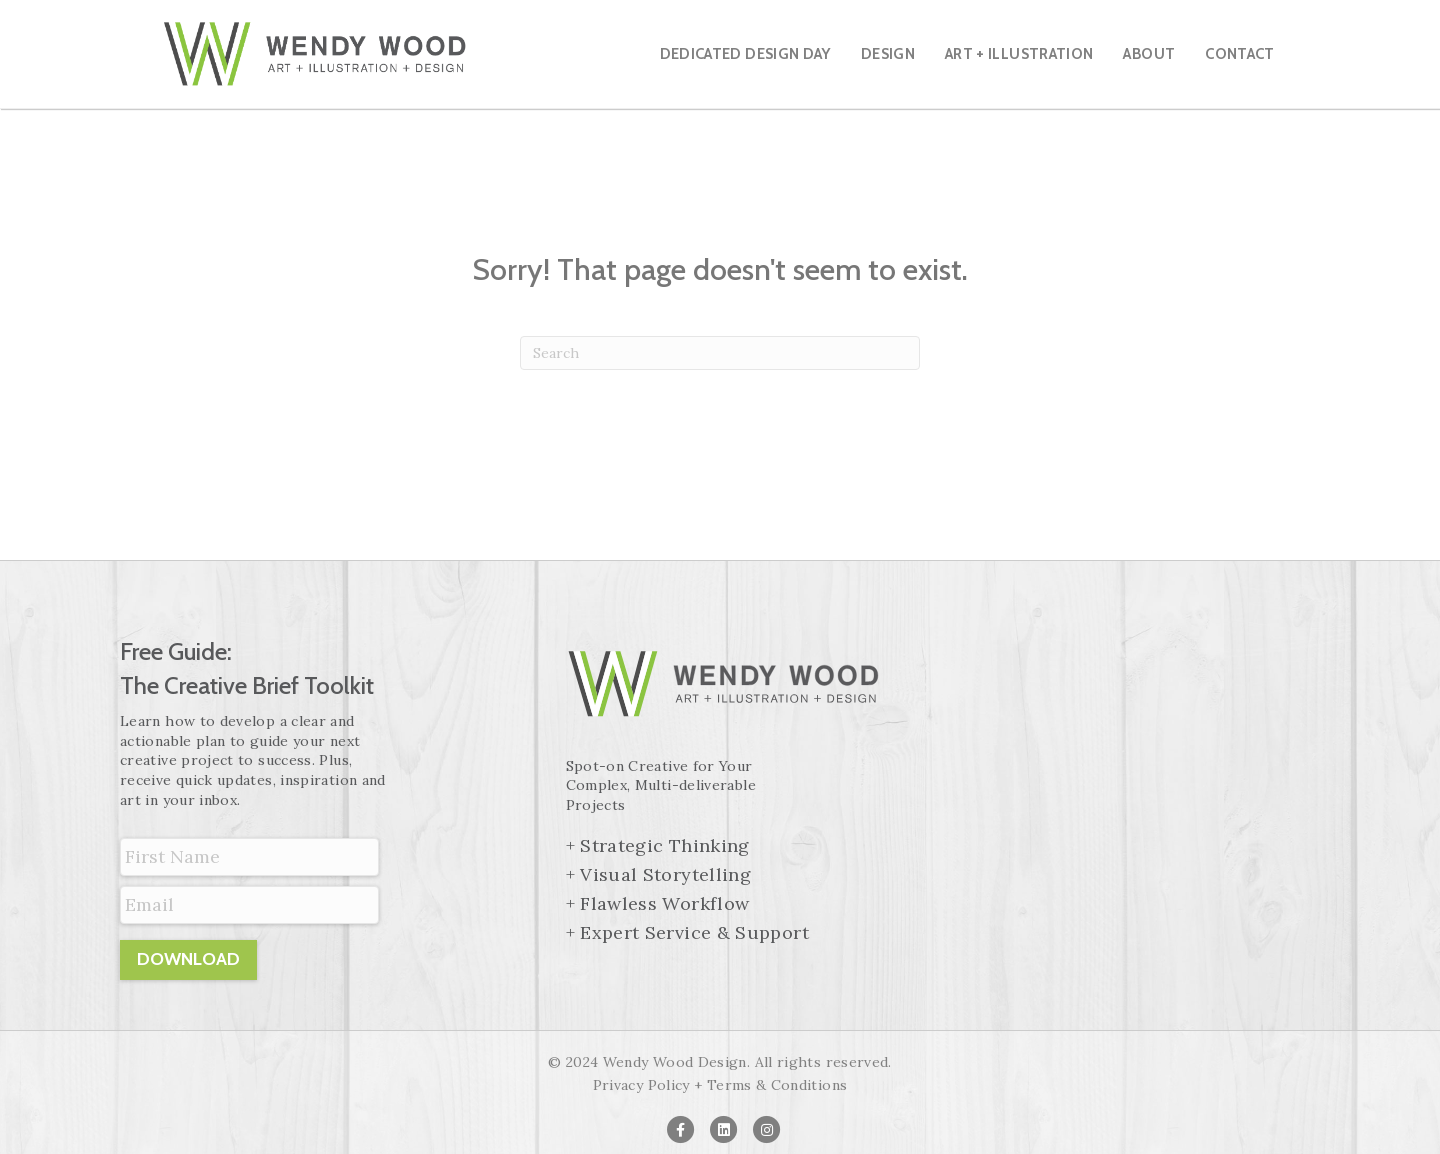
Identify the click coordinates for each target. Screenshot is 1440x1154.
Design (888, 54)
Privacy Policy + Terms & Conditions (720, 1085)
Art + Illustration (1019, 54)
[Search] (720, 353)
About (1149, 54)
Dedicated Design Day (745, 54)
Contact (1240, 54)
